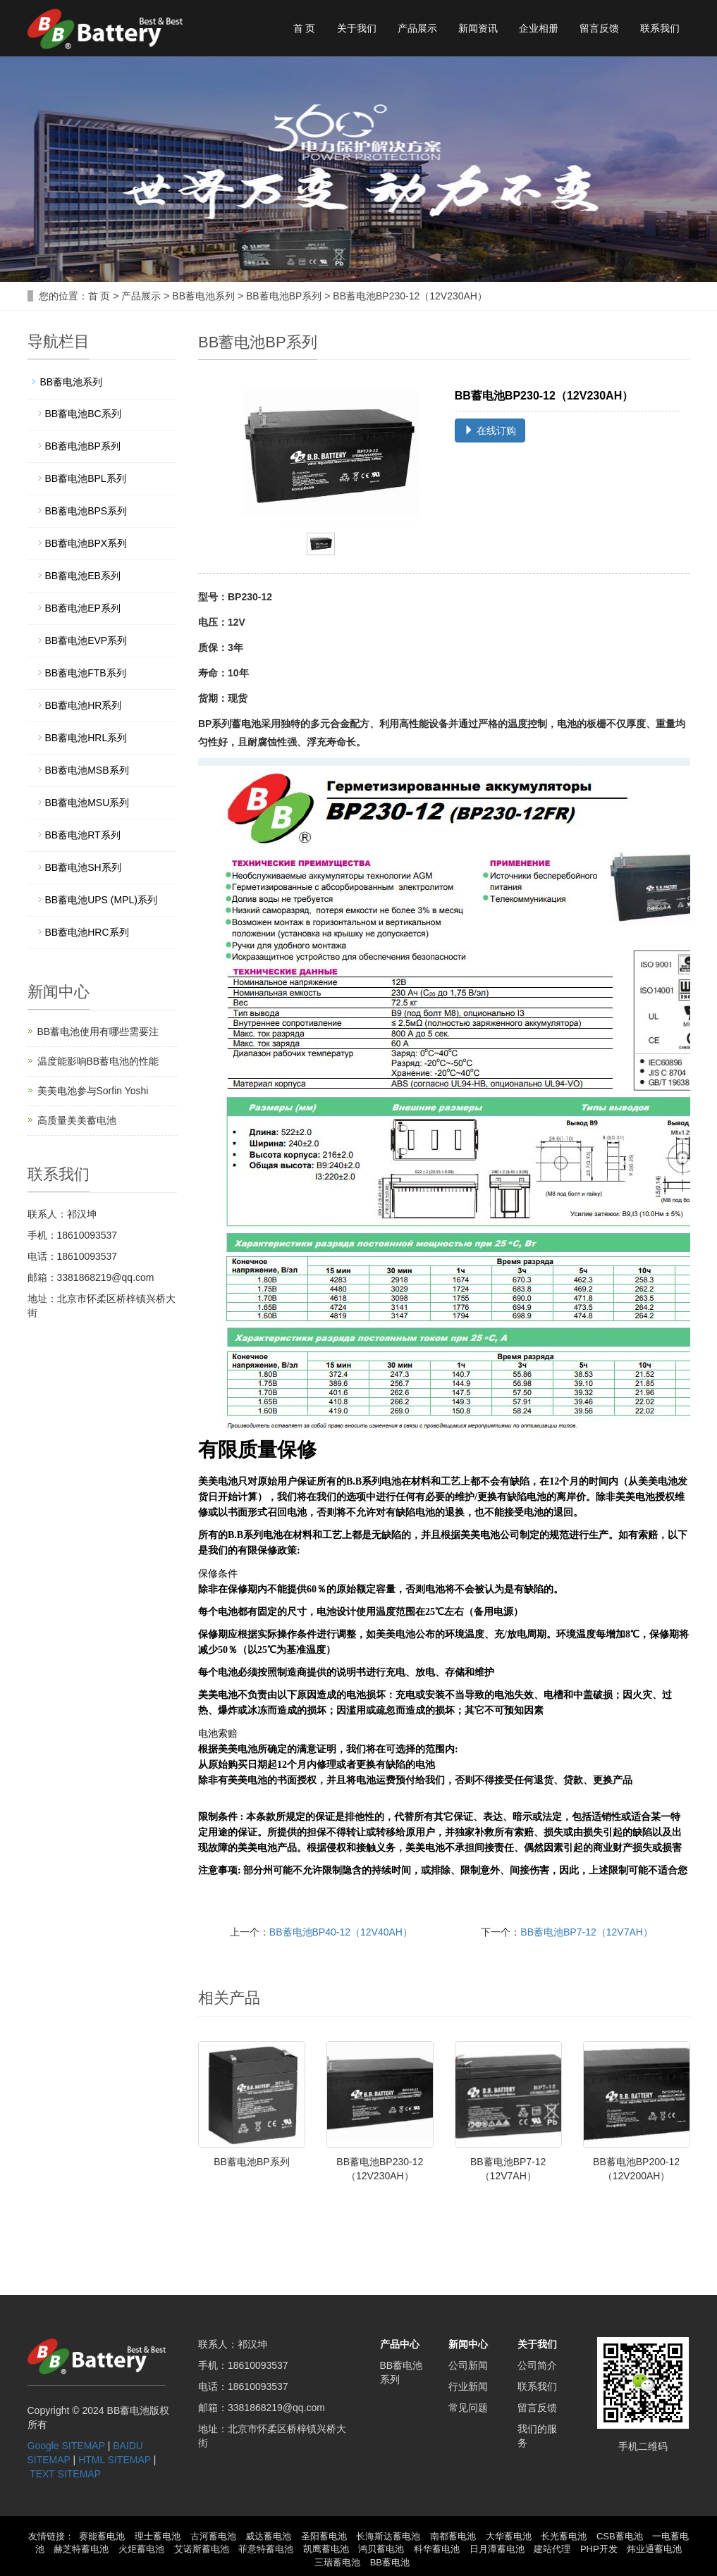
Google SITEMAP (66, 2445)
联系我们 (660, 28)
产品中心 (399, 2344)
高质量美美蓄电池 (76, 1120)
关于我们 (356, 28)
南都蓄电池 (453, 2536)
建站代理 (552, 2549)
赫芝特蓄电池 (81, 2549)
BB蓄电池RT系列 (83, 835)
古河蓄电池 (213, 2536)
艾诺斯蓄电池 (201, 2549)
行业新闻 (468, 2386)
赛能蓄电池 (102, 2536)
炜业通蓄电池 (654, 2549)
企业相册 (538, 28)
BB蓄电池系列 (203, 296)
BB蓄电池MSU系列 (87, 802)
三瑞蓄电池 (337, 2562)
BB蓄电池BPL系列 (85, 478)
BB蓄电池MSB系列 (87, 770)
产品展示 (417, 28)
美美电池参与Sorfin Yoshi (93, 1090)
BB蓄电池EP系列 (83, 608)
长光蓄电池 (564, 2536)
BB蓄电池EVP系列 (86, 640)
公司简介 (537, 2365)
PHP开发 (599, 2549)
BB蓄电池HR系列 (83, 705)
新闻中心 (468, 2344)
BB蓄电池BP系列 (283, 296)
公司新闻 (468, 2365)
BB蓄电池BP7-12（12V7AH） (586, 1932)
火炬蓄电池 (141, 2549)
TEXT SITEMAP (65, 2473)
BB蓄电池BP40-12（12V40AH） (340, 1932)
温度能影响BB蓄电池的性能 (98, 1061)
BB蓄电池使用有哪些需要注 (98, 1031)
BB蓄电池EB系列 (83, 575)
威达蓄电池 (268, 2536)
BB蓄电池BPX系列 (86, 543)
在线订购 (490, 430)
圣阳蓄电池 (324, 2536)
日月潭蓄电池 (497, 2549)
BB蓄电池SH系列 (83, 867)
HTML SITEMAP (114, 2459)
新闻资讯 (478, 28)
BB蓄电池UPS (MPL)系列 (101, 899)
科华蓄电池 (437, 2549)
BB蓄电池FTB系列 (85, 673)
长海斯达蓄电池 (388, 2536)
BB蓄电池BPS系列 (86, 510)
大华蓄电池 (509, 2536)
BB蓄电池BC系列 (83, 413)
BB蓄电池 (390, 2562)
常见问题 (468, 2407)
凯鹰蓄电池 (326, 2549)
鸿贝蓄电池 (381, 2549)
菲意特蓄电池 (265, 2549)
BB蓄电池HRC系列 (87, 932)
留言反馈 (599, 28)
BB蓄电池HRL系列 (86, 737)
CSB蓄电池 (619, 2536)
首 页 (304, 28)
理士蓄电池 (157, 2536)
